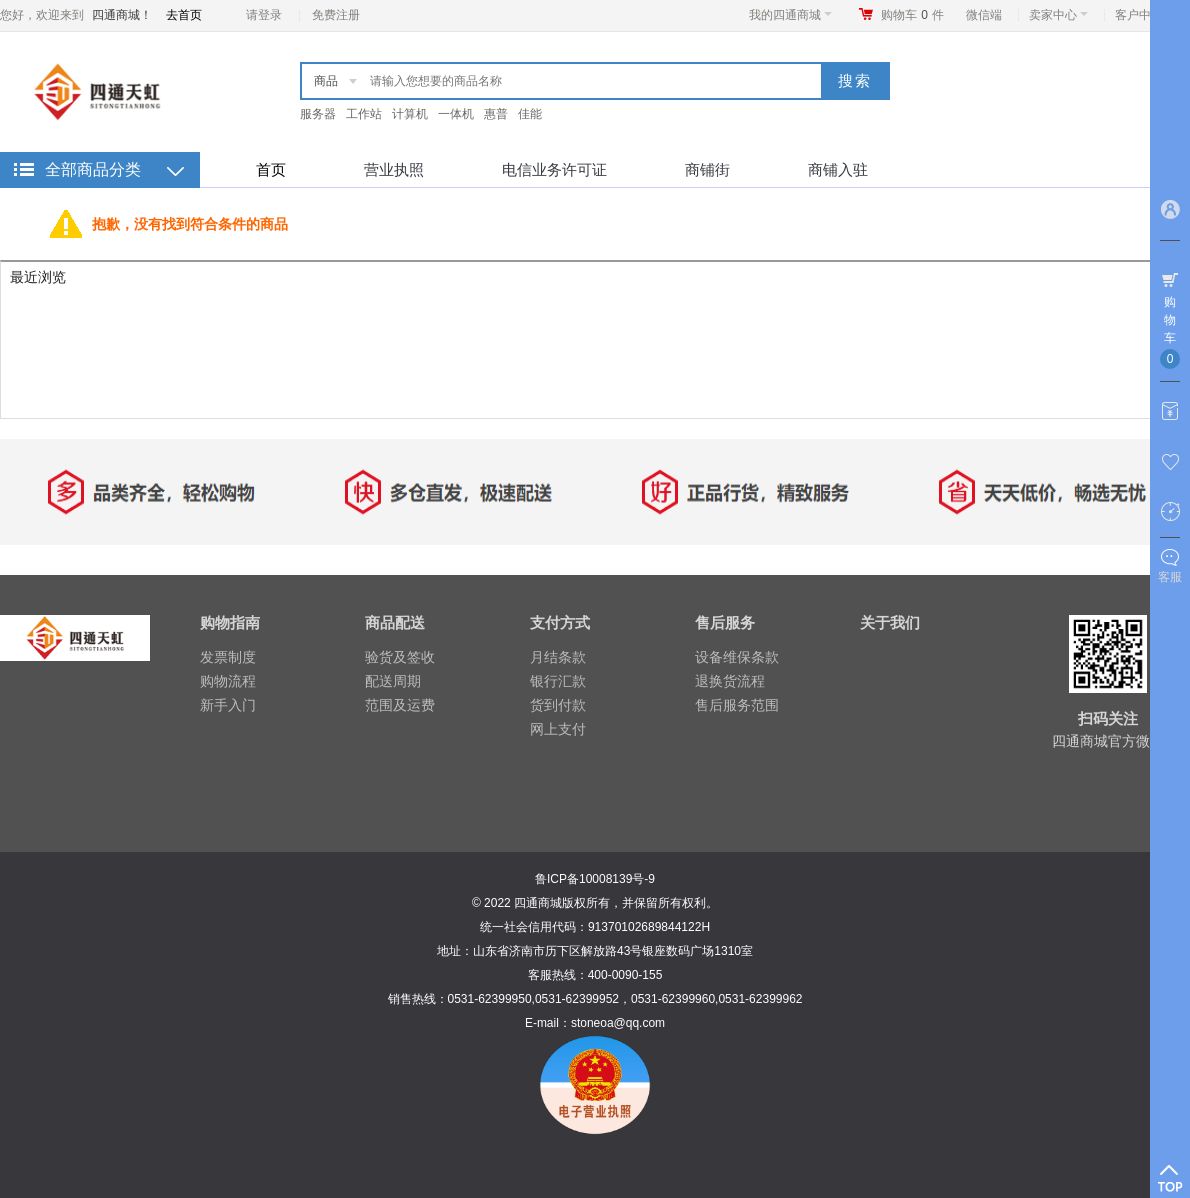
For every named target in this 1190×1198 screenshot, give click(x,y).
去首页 (184, 15)
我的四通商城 (790, 15)
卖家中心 (1058, 15)
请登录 (264, 15)
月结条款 (558, 657)
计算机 (410, 114)
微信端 (984, 15)
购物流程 (228, 681)
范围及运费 (400, 705)
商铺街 (707, 169)
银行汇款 (558, 681)
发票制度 (228, 657)
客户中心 (1144, 15)
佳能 (530, 114)
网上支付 (558, 729)
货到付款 (558, 705)
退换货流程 (730, 681)
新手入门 (228, 705)
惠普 (496, 114)
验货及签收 (400, 657)
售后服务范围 (737, 705)
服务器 (318, 114)
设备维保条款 (737, 657)
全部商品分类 (93, 169)
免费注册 (336, 15)
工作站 (364, 114)
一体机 (456, 114)
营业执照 (394, 169)
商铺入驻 (838, 169)
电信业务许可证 (554, 169)
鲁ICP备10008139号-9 (595, 879)
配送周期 (393, 681)
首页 (271, 169)
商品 (326, 81)
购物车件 (912, 15)
